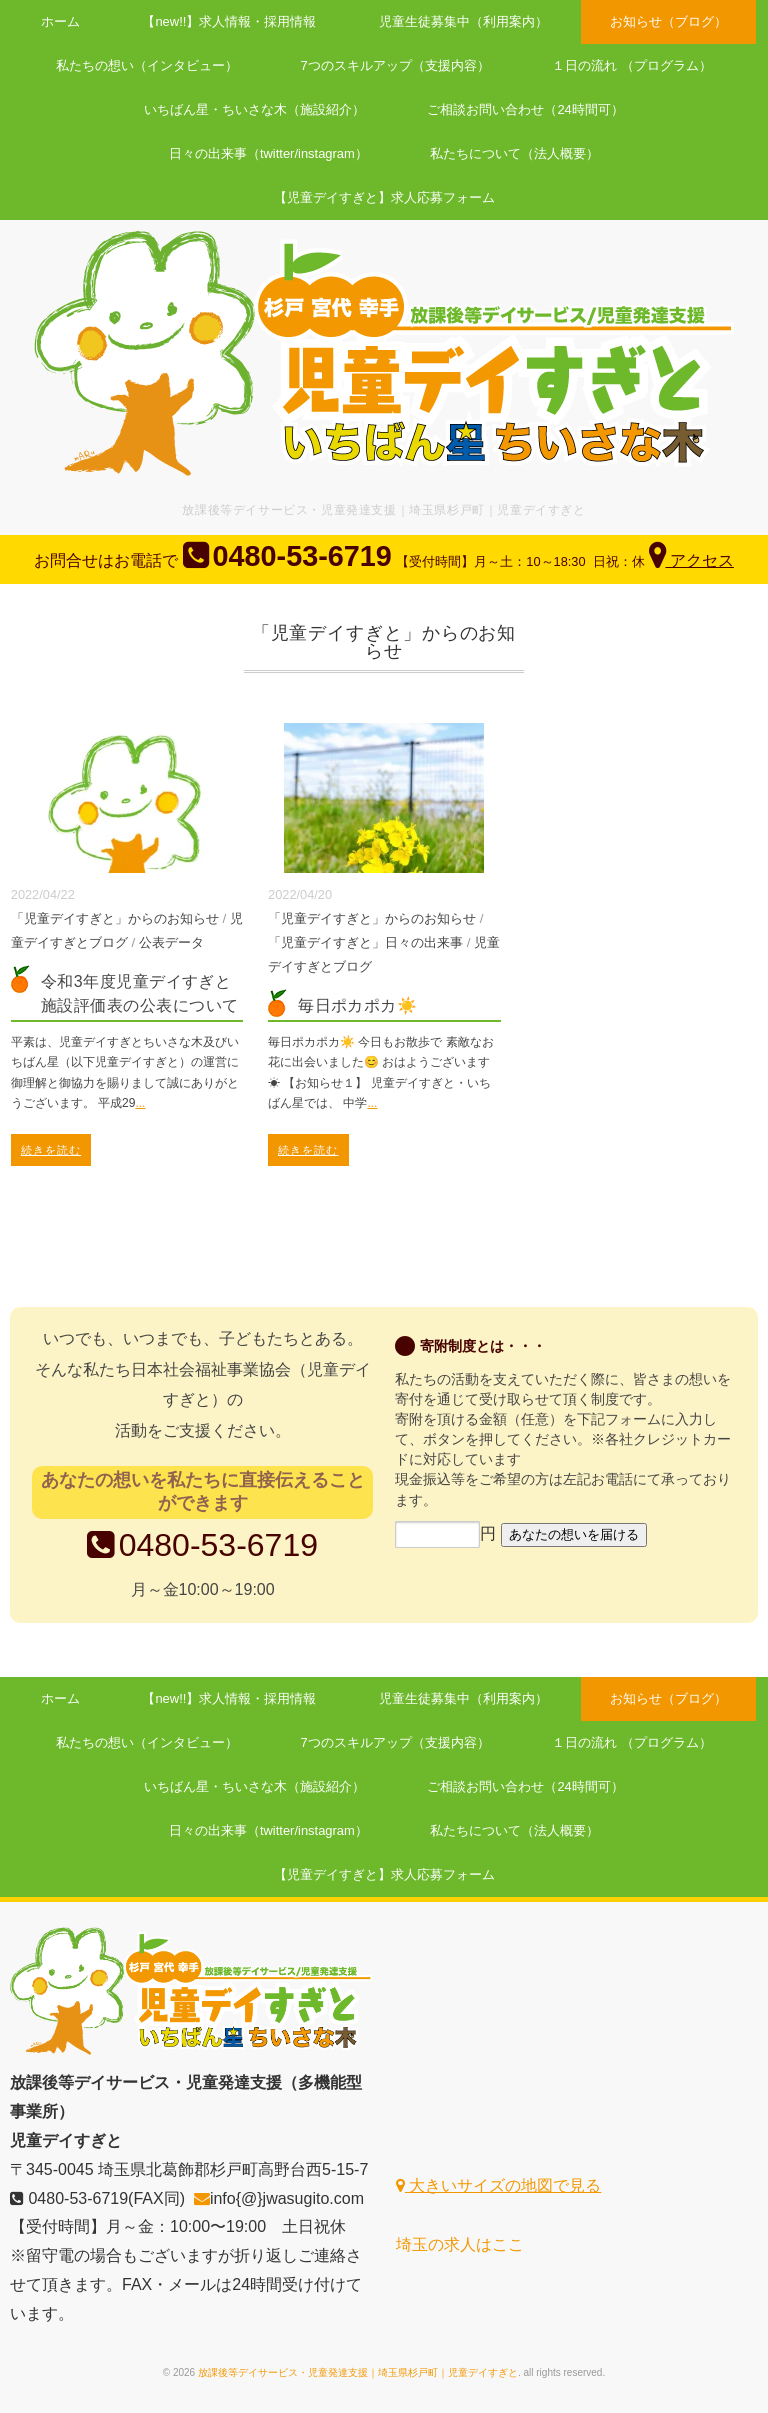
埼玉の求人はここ (460, 2244)
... (140, 1103)
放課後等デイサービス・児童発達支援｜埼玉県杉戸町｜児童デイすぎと (358, 2372)
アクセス (692, 560)
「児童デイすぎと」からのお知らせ (115, 918)
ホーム (57, 21)
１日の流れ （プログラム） (634, 65)
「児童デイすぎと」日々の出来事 (365, 942)
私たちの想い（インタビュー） (145, 65)
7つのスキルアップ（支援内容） (395, 65)
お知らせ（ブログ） (671, 21)
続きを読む (51, 1150)
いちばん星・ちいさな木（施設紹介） (253, 109)
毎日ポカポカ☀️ (357, 1005)
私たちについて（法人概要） (515, 153)
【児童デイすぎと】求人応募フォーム (384, 197)
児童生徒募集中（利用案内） (464, 21)
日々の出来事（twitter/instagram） (267, 153)
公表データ (171, 942)
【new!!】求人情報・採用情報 (228, 21)
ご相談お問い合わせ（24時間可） (526, 109)
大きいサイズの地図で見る (498, 2185)
